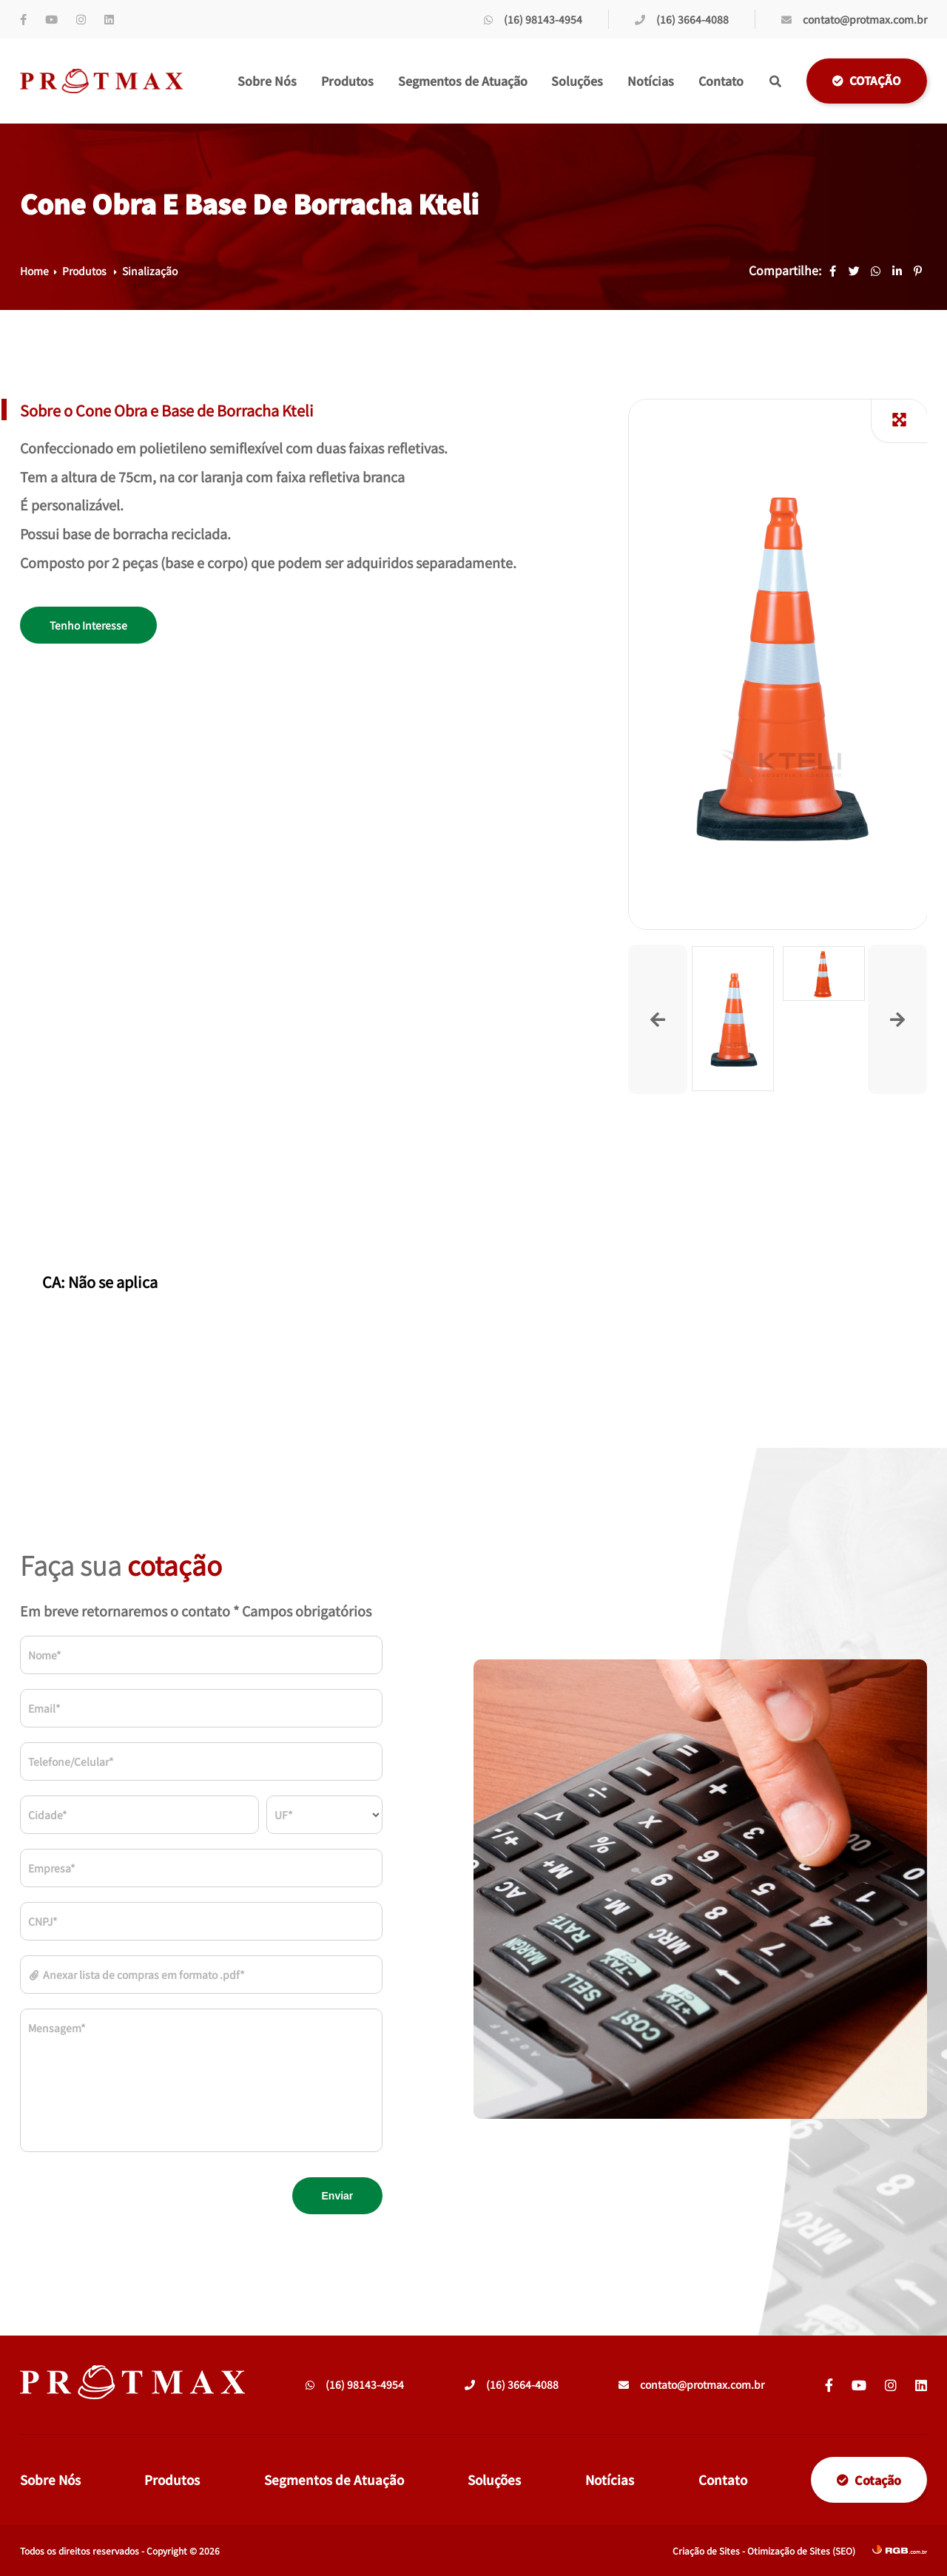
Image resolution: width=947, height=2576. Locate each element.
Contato (721, 81)
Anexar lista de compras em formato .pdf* (137, 1974)
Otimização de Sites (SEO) (801, 2550)
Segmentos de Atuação (463, 81)
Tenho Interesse (88, 625)
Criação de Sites (706, 2550)
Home (34, 270)
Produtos (347, 81)
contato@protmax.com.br (854, 19)
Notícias (650, 81)
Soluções (577, 81)
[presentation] (132, 2196)
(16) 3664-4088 (682, 19)
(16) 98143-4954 (533, 19)
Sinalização (150, 270)
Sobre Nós (267, 81)
